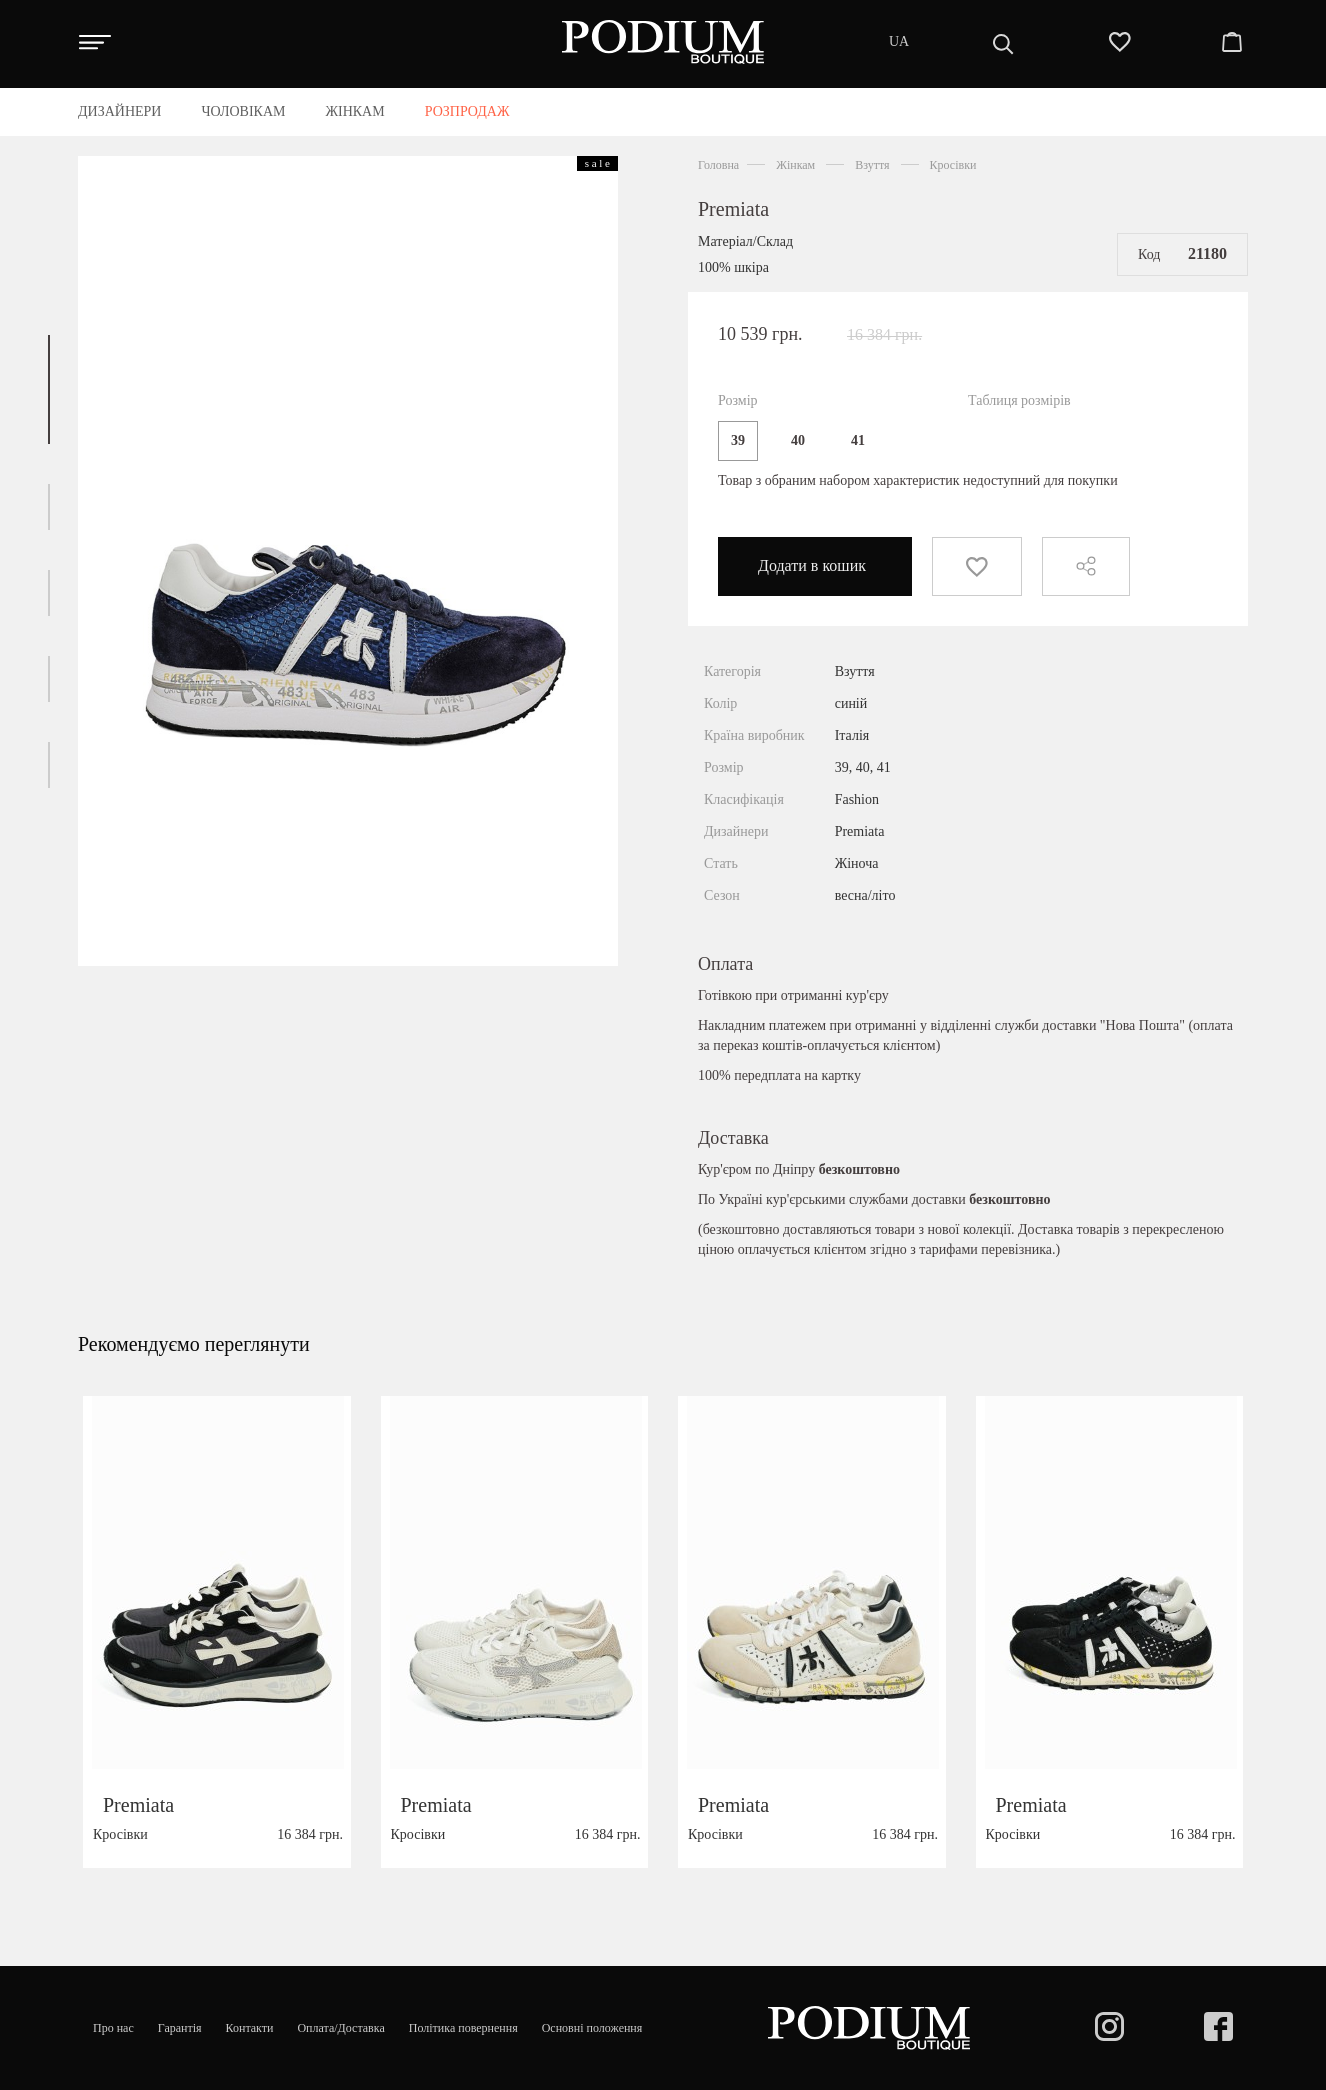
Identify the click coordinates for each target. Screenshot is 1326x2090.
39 (738, 440)
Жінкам (795, 165)
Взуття (872, 165)
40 (798, 440)
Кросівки (953, 165)
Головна (718, 165)
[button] (49, 389)
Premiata (733, 209)
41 (858, 440)
